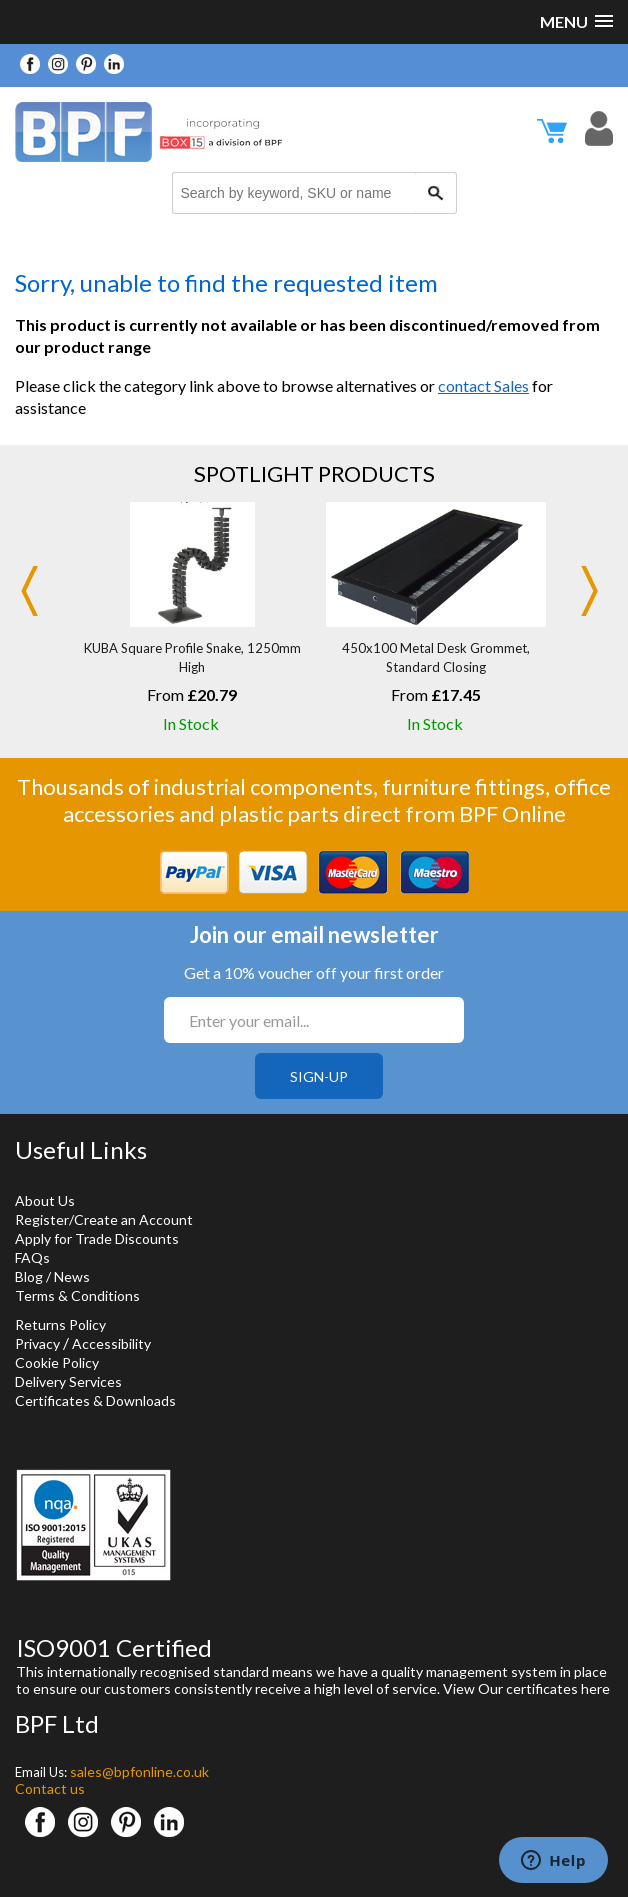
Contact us (50, 1788)
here (595, 1688)
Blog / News (52, 1276)
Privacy (37, 1343)
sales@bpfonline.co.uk (139, 1771)
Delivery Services (68, 1381)
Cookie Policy (57, 1362)
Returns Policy (60, 1324)
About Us (45, 1200)
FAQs (32, 1257)
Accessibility (111, 1343)
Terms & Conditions (77, 1295)
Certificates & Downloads (95, 1400)
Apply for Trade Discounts (97, 1238)
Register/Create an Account (104, 1219)
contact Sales (483, 385)
